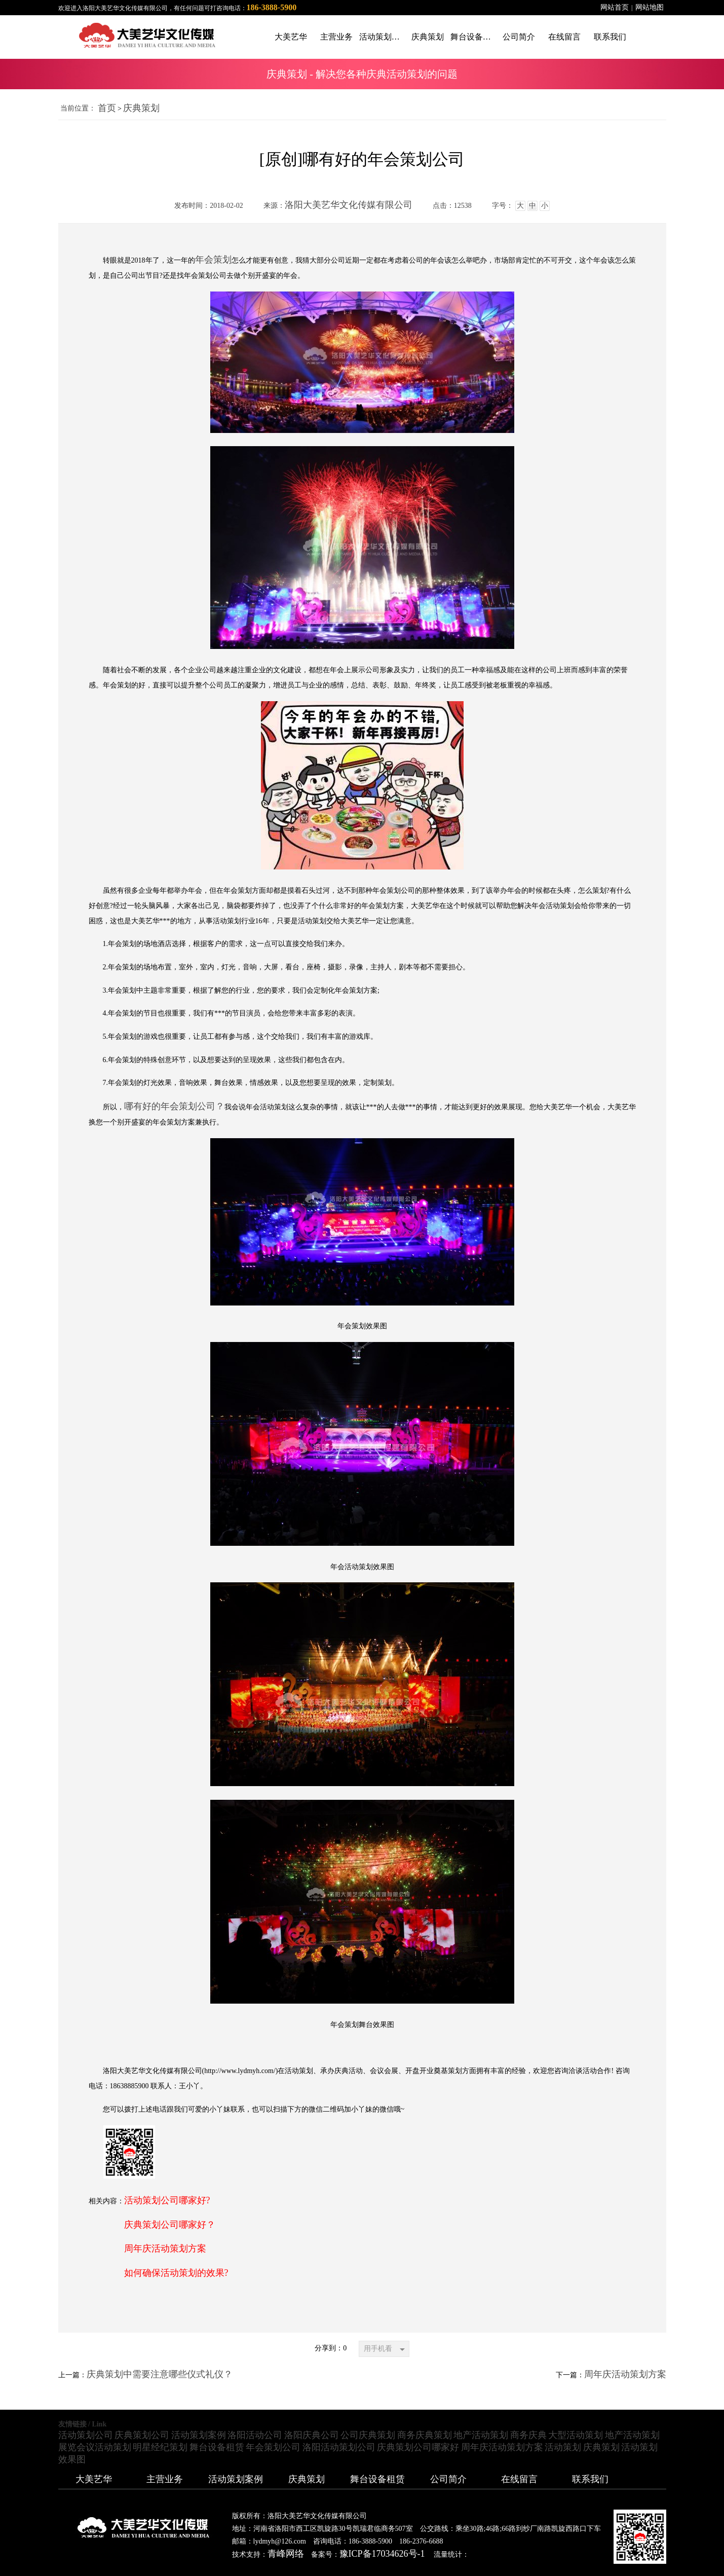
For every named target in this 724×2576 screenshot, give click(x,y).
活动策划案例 (198, 2435)
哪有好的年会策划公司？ (174, 1106)
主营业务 (164, 2479)
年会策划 (213, 260)
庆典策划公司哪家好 (418, 2447)
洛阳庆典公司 (311, 2435)
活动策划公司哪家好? (167, 2200)
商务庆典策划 (424, 2435)
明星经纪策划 (160, 2447)
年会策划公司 (273, 2447)
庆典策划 (141, 108)
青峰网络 (286, 2554)
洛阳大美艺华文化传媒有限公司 (348, 205)
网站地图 (649, 7)
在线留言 (519, 2479)
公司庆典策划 (367, 2435)
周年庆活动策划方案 (165, 2248)
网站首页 (614, 7)
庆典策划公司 (142, 2435)
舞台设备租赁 (216, 2447)
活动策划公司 (85, 2435)
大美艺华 (93, 2479)
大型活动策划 (575, 2435)
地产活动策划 (480, 2435)
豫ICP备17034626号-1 (382, 2554)
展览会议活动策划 (94, 2447)
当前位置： (78, 108)
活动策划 (563, 2447)
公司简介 (448, 2479)
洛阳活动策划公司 (338, 2447)
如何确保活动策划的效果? (176, 2273)
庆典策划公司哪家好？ (169, 2225)
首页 (107, 108)
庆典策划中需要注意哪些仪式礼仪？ (160, 2374)
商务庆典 (528, 2435)
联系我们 (590, 2479)
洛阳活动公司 (254, 2435)
